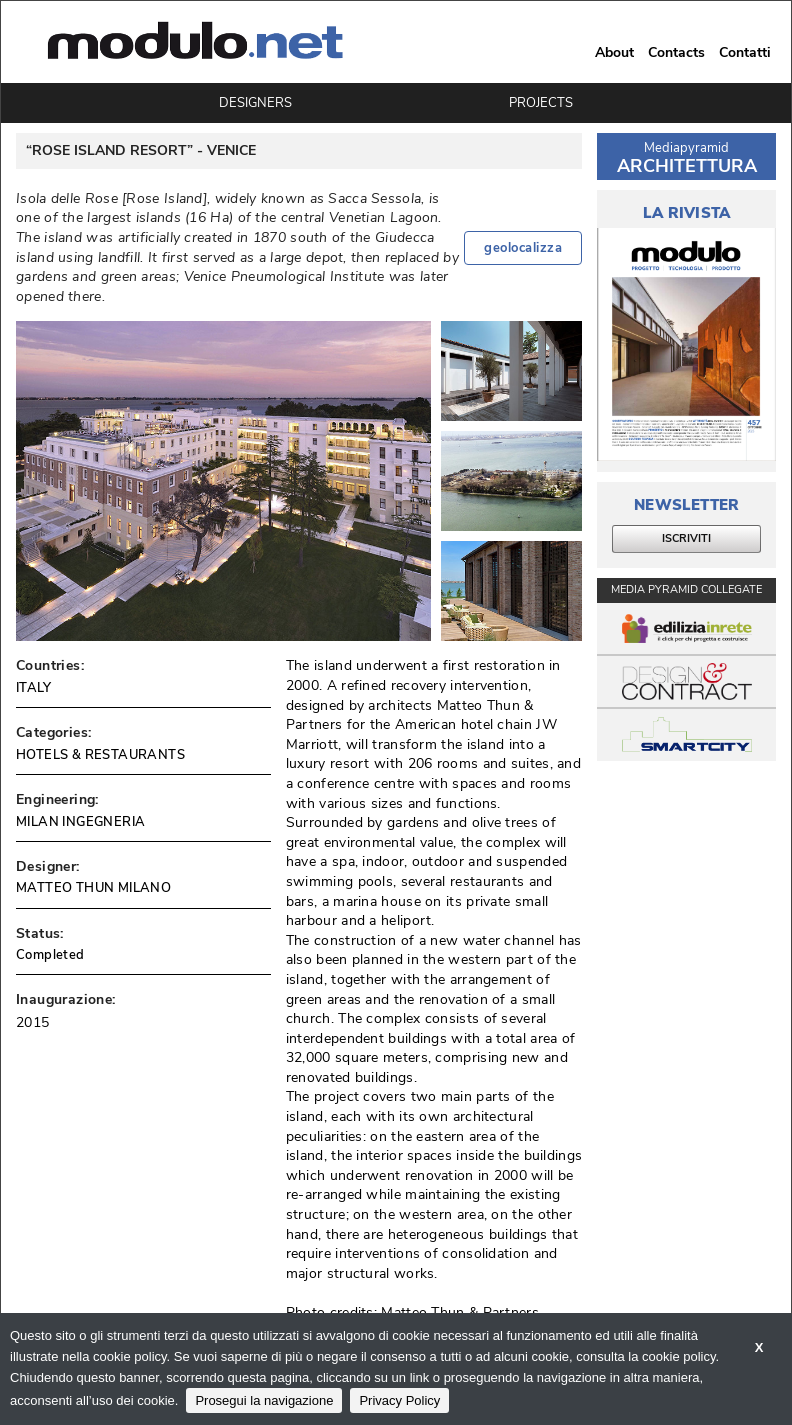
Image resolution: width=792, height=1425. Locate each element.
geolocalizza (523, 248)
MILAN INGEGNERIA (80, 822)
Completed (50, 955)
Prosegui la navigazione (264, 1400)
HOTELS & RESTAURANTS (100, 755)
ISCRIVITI (686, 538)
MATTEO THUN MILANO (93, 888)
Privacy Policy (399, 1400)
